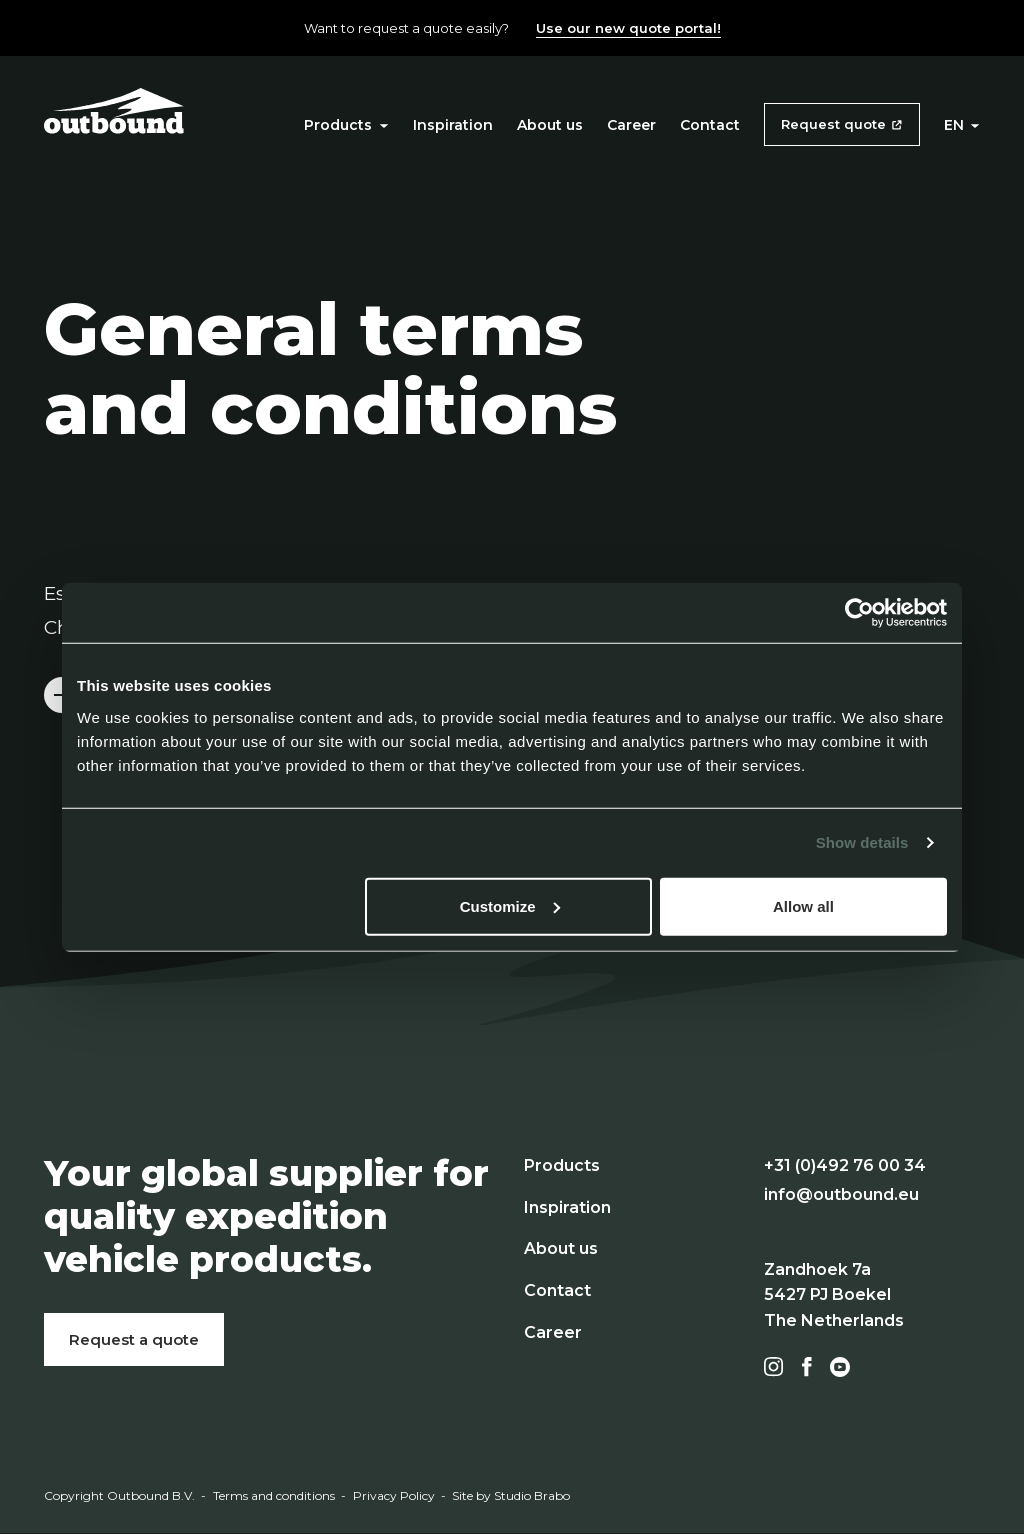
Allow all (803, 905)
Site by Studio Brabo (511, 1495)
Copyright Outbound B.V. (119, 1495)
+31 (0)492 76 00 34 (845, 1165)
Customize (510, 905)
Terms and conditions (274, 1495)
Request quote (833, 124)
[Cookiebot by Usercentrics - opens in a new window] (859, 613)
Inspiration (453, 125)
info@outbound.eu (841, 1194)
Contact (710, 125)
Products (346, 125)
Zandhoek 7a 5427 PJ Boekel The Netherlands (834, 1295)
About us (550, 125)
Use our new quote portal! (628, 28)
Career (631, 125)
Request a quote (134, 1339)
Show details (862, 842)
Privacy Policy (394, 1495)
